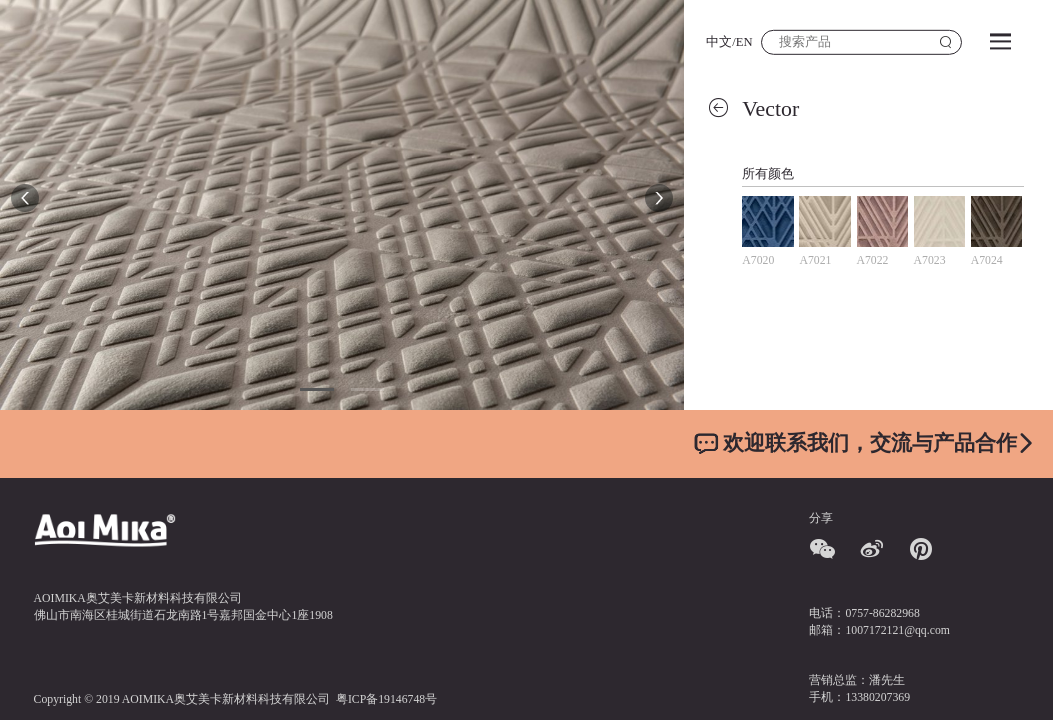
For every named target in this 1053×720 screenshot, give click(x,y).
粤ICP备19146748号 (386, 699)
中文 (719, 42)
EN (744, 42)
